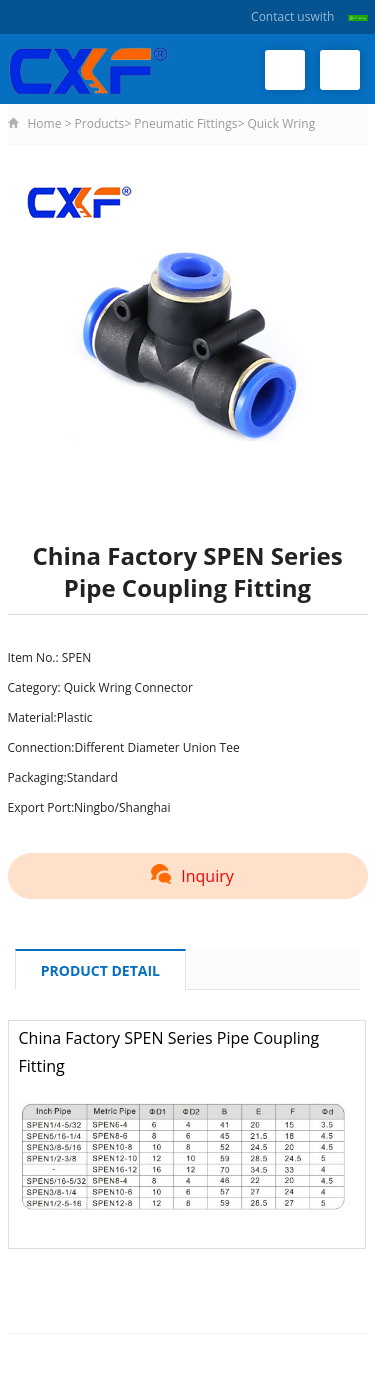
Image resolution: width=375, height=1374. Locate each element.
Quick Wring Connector (128, 687)
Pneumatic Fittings (185, 123)
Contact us (280, 16)
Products (100, 123)
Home (45, 123)
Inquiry (187, 876)
